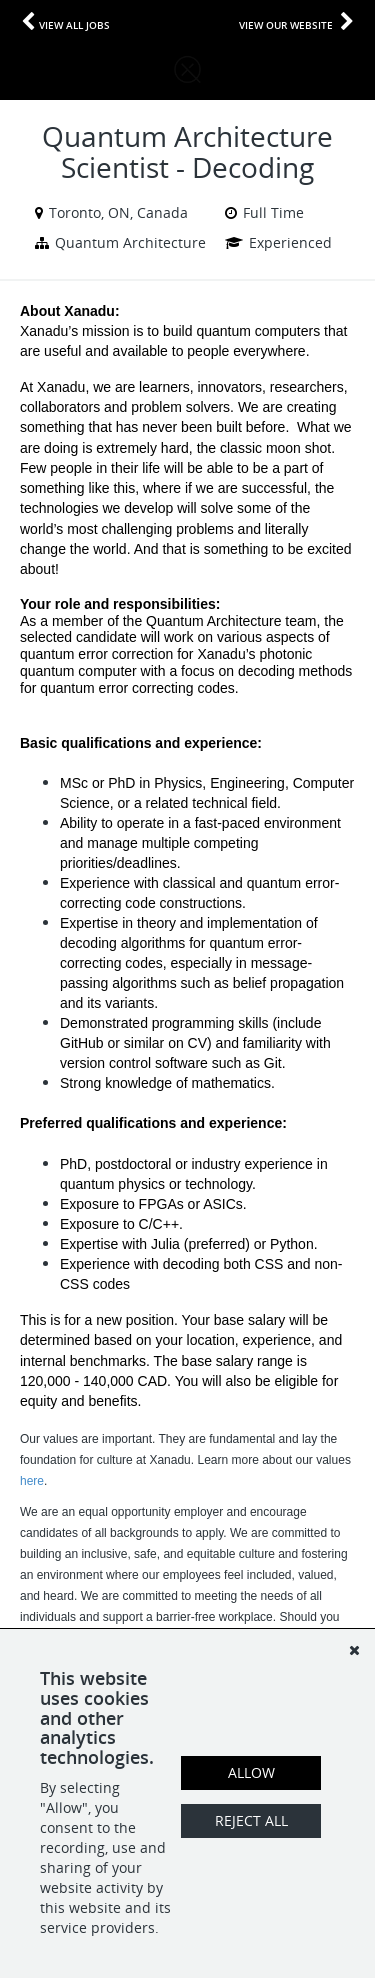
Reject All (251, 1820)
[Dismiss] (354, 1650)
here (32, 1481)
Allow (251, 1772)
